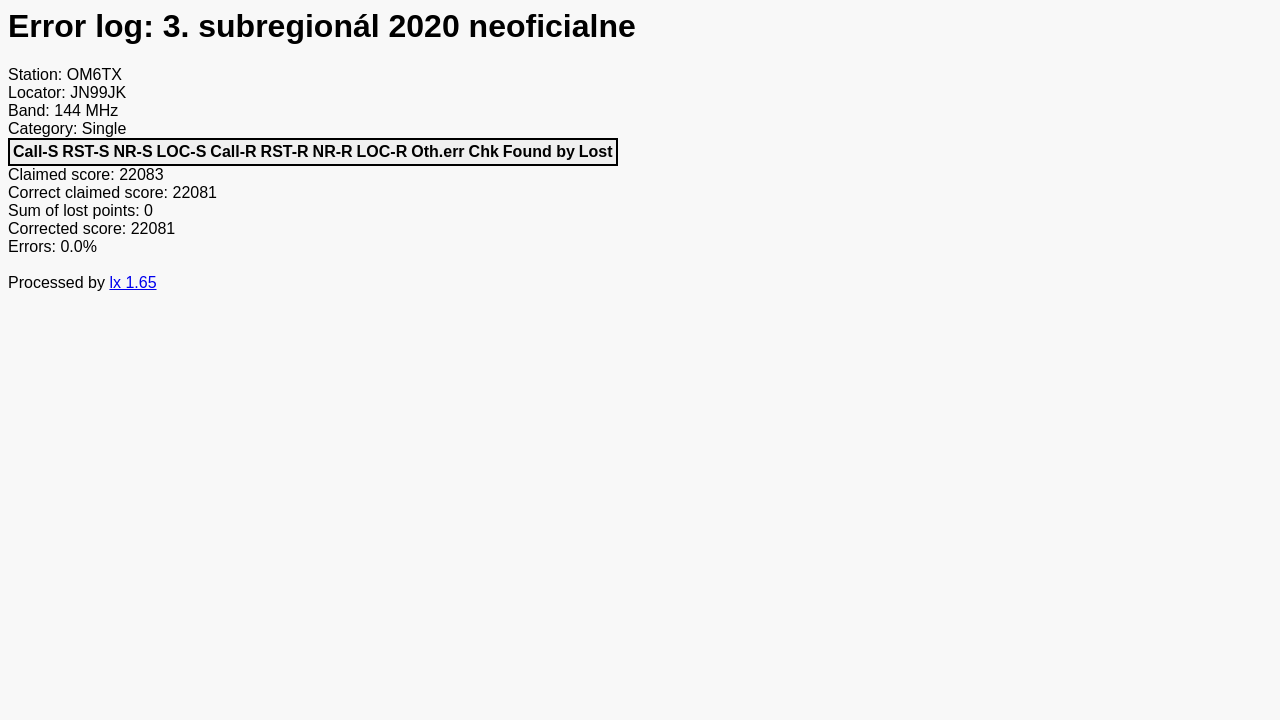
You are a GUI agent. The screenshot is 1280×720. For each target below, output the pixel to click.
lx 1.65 (132, 282)
